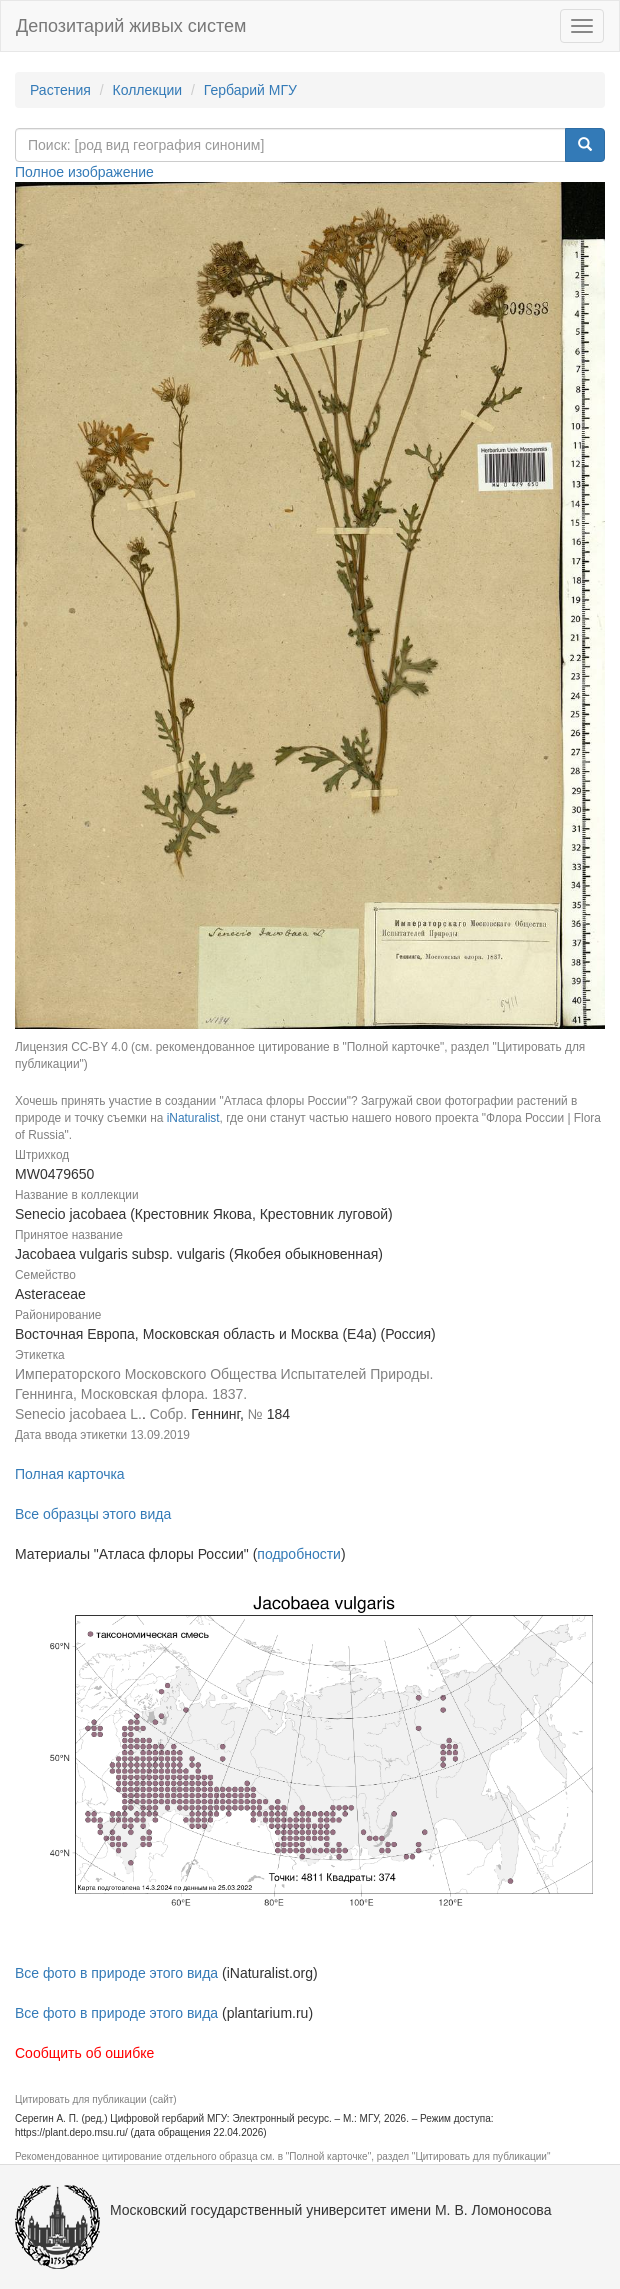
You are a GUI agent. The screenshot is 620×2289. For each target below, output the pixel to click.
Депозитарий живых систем (131, 26)
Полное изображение (84, 172)
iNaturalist (193, 1118)
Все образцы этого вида (93, 1514)
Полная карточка (70, 1474)
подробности (299, 1554)
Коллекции (148, 90)
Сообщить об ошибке (84, 2053)
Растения (60, 90)
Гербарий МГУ (250, 90)
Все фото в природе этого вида (116, 1973)
